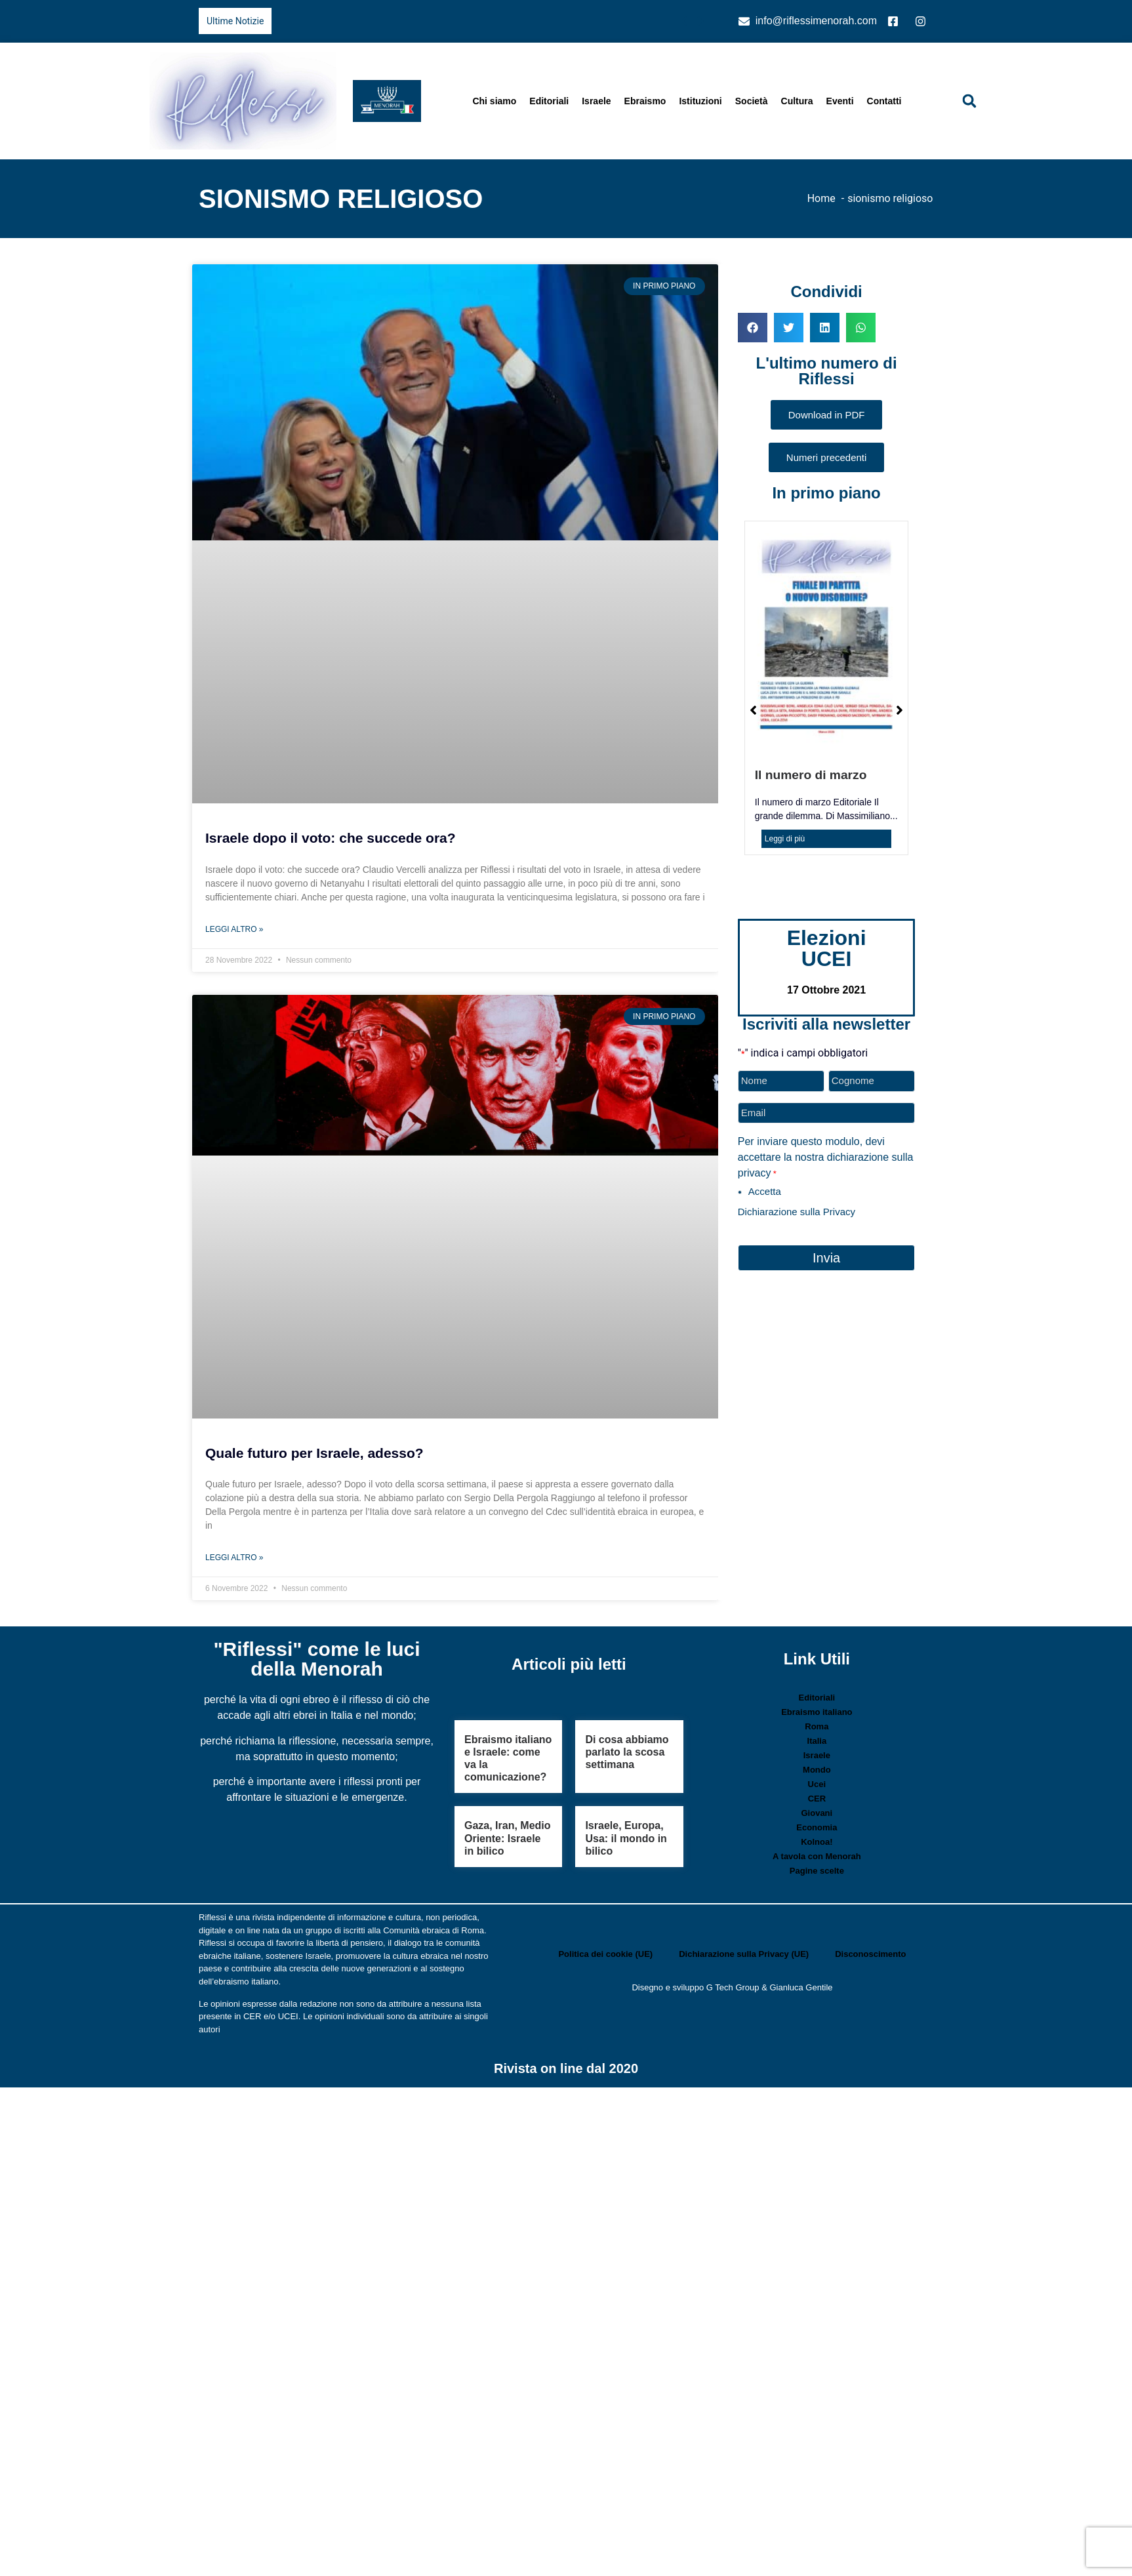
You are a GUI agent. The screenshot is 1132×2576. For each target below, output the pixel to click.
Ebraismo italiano (816, 1712)
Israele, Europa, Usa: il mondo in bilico (625, 1838)
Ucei (817, 1784)
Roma (816, 1726)
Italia (817, 1741)
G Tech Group (732, 1987)
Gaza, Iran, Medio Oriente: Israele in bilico (507, 1838)
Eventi (840, 101)
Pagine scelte (817, 1871)
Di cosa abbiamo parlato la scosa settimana (626, 1752)
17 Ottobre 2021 (826, 990)
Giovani (817, 1813)
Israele (596, 101)
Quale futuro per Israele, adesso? (314, 1452)
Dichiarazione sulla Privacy (796, 1211)
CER (817, 1798)
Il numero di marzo (811, 775)
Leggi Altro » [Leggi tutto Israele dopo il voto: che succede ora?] (234, 929)
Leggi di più (785, 838)
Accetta (764, 1191)
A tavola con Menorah (817, 1856)
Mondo (817, 1770)
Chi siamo (494, 101)
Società (751, 101)
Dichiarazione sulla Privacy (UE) (744, 1954)
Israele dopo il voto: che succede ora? (330, 837)
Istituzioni (700, 101)
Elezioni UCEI (826, 948)
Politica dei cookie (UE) (605, 1954)
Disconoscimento (870, 1954)
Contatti (884, 101)
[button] (969, 101)
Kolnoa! (816, 1842)
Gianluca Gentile (800, 1987)
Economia (816, 1827)
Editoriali (549, 101)
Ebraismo (645, 101)
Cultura (797, 101)
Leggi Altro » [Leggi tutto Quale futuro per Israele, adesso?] (234, 1557)
